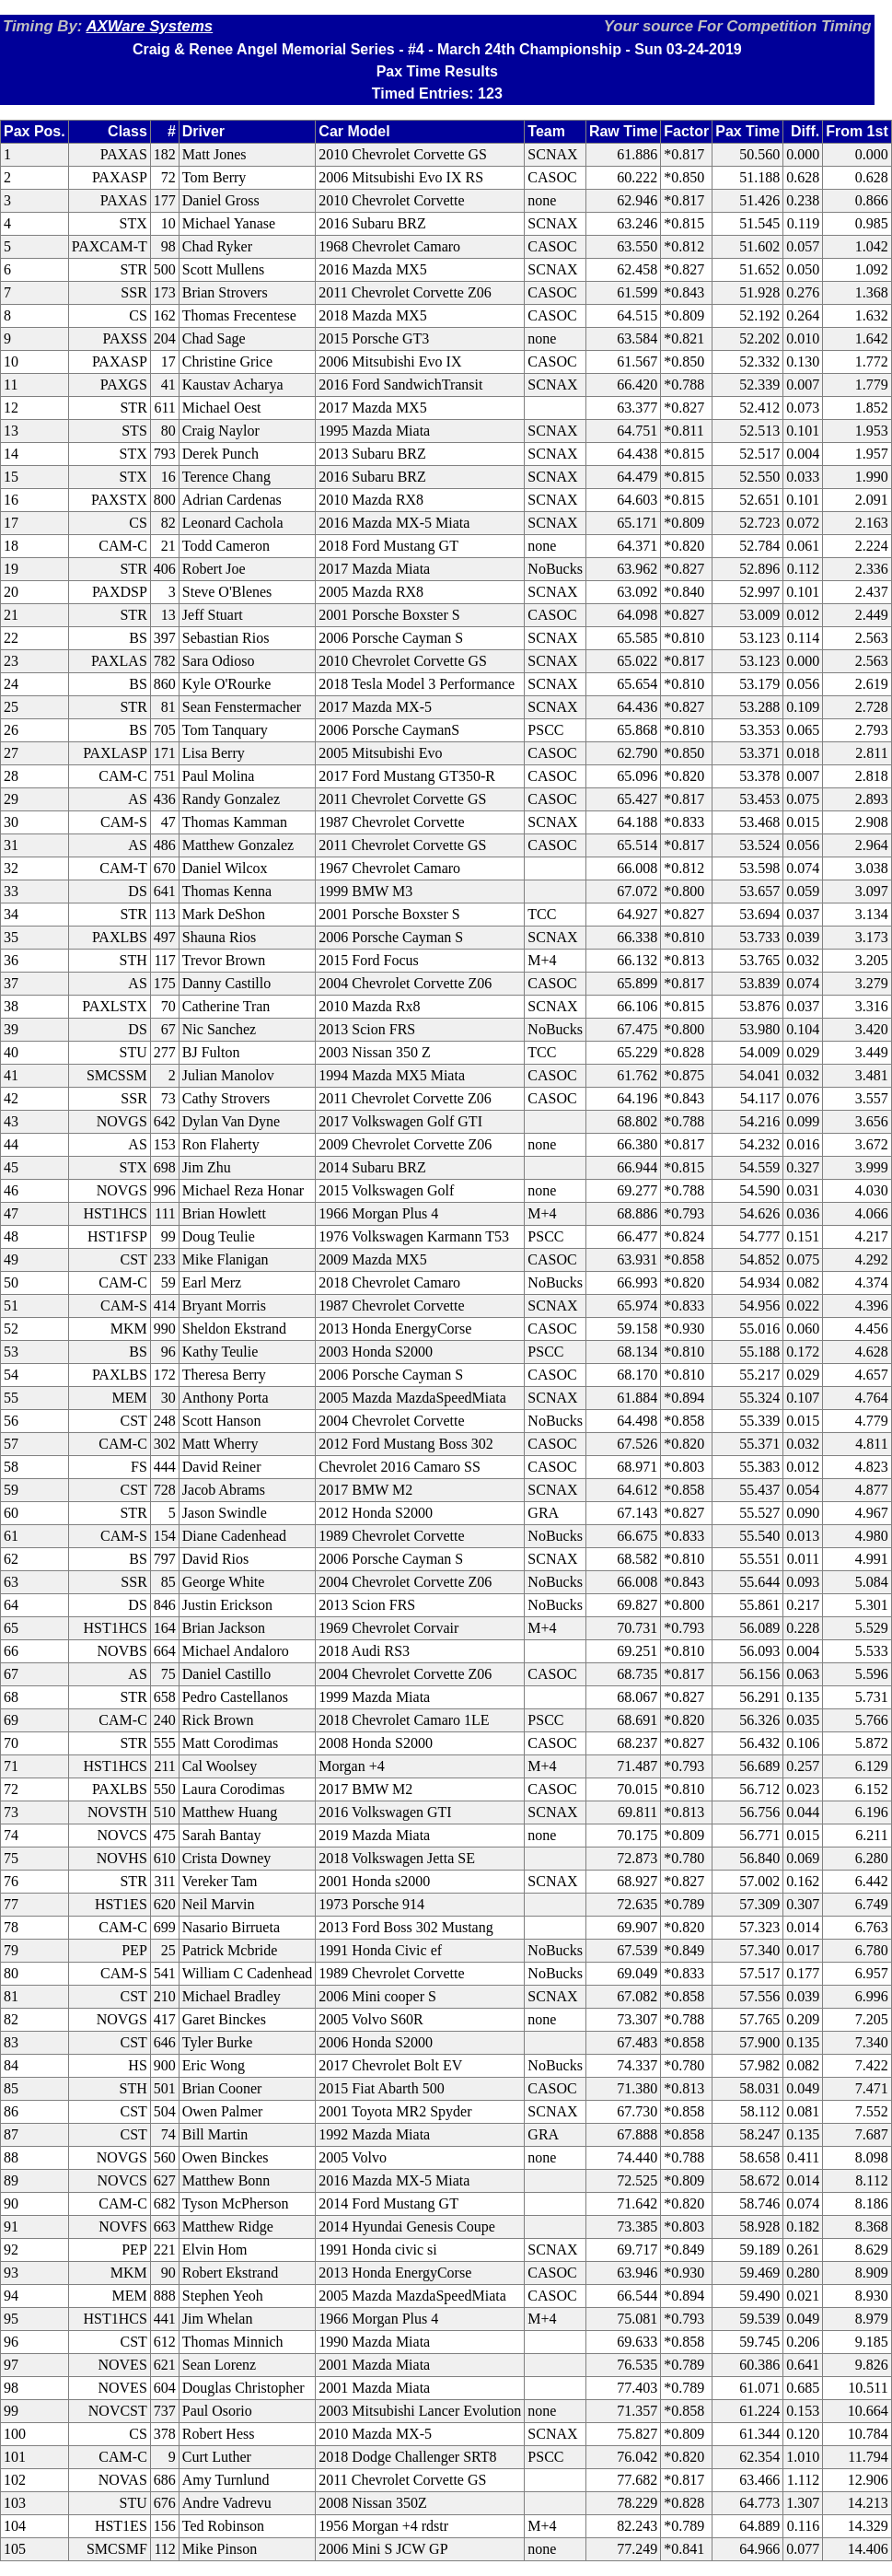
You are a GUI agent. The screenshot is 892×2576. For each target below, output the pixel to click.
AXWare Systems (149, 26)
